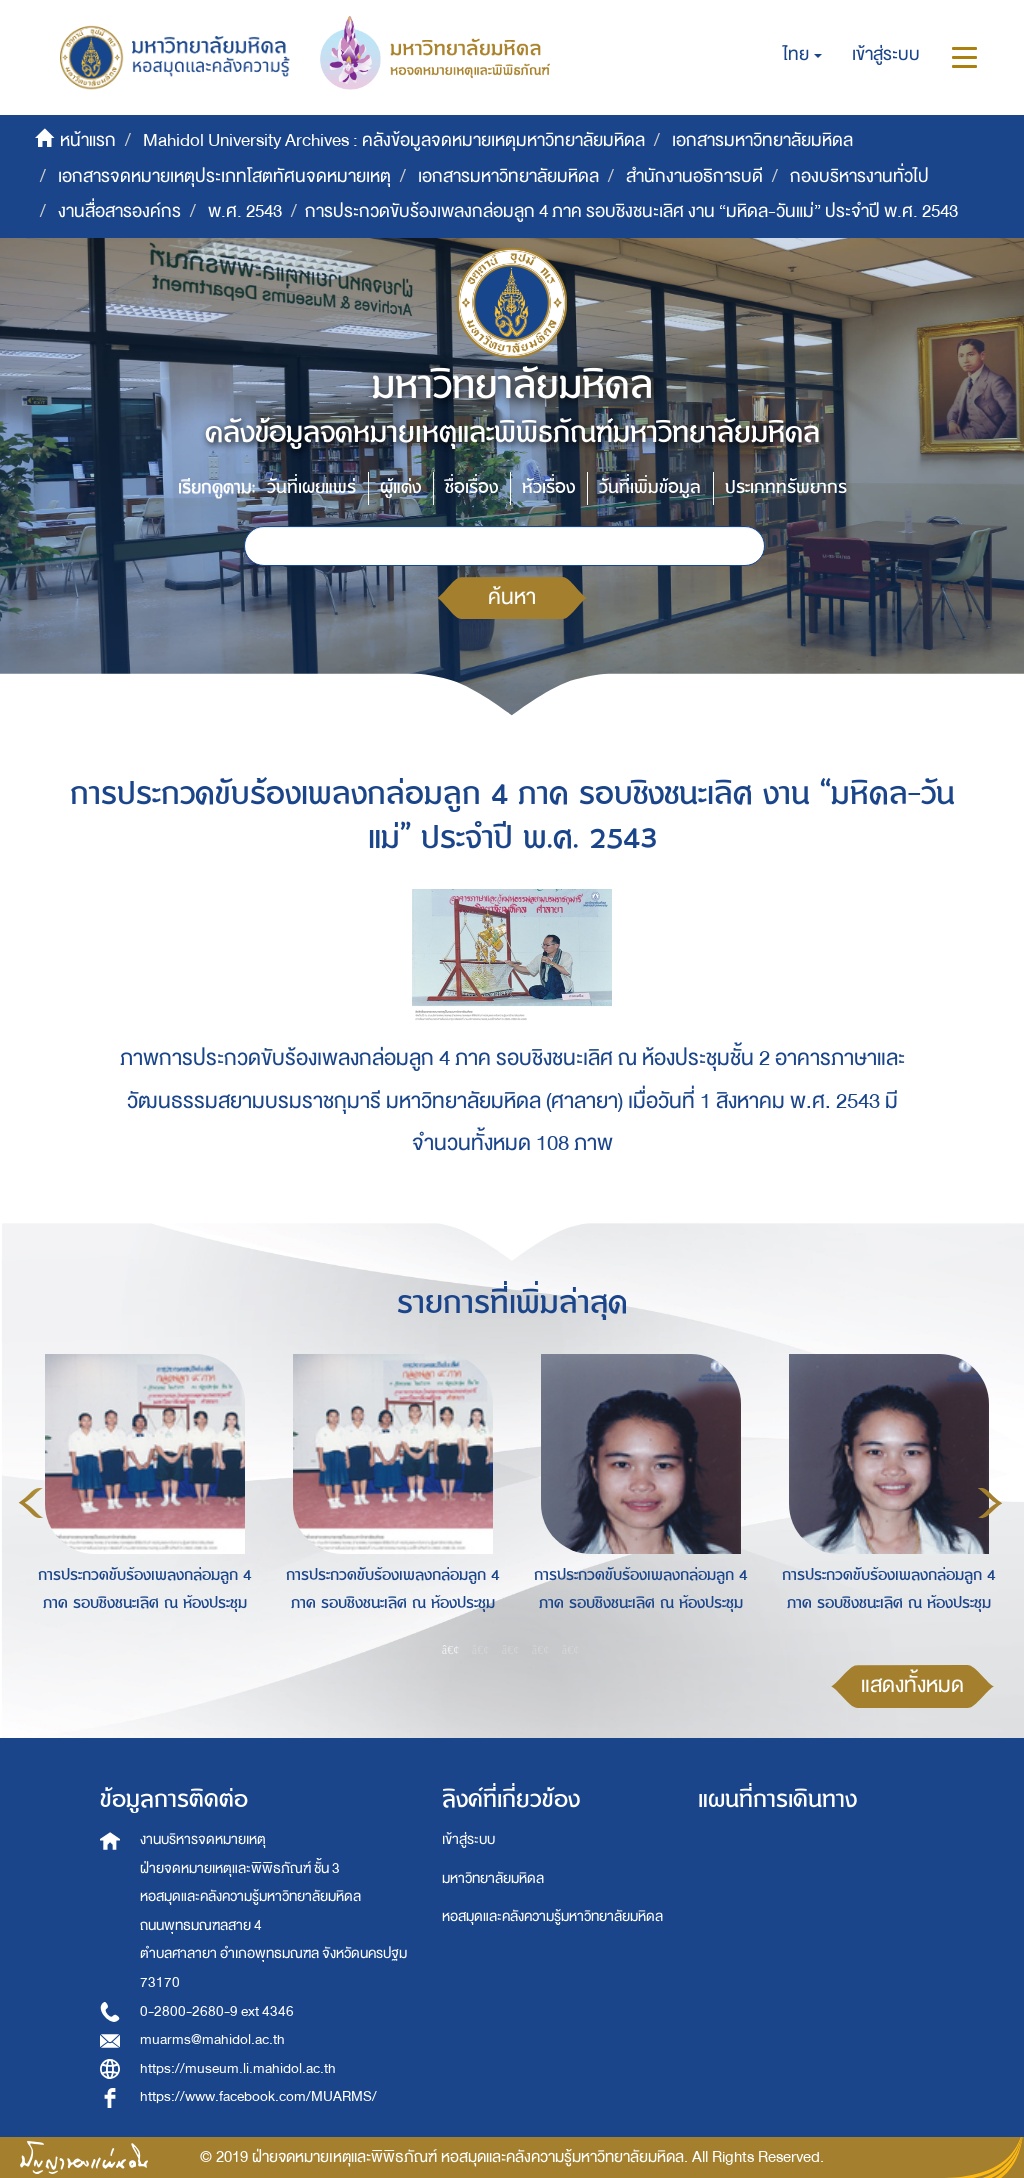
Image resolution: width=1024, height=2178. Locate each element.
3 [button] (511, 1649)
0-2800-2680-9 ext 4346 (217, 2011)
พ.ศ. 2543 (245, 211)
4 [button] (541, 1649)
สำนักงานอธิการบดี (694, 176)
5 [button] (571, 1649)
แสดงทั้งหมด (912, 1685)
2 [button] (481, 1649)
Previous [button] (31, 1503)
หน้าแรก (88, 140)
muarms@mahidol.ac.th (212, 2039)
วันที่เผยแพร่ (311, 487)
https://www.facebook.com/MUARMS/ (258, 2096)
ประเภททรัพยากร (786, 487)
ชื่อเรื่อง (471, 487)
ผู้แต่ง (400, 487)
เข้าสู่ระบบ (468, 1839)
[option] (140, 1500)
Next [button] (990, 1503)
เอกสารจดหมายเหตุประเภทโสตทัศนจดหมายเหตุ (224, 176)
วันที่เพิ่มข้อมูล (650, 487)
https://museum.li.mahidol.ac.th (238, 2068)
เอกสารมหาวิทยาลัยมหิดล (762, 140)
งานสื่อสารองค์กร (119, 211)
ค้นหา (512, 597)
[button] (802, 55)
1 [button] (451, 1649)
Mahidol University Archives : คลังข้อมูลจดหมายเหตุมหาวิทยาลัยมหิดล (394, 140)
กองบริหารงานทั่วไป (859, 176)
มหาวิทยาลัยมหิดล (493, 1878)
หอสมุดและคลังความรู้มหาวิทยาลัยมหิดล (552, 1916)
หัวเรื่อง (548, 487)
